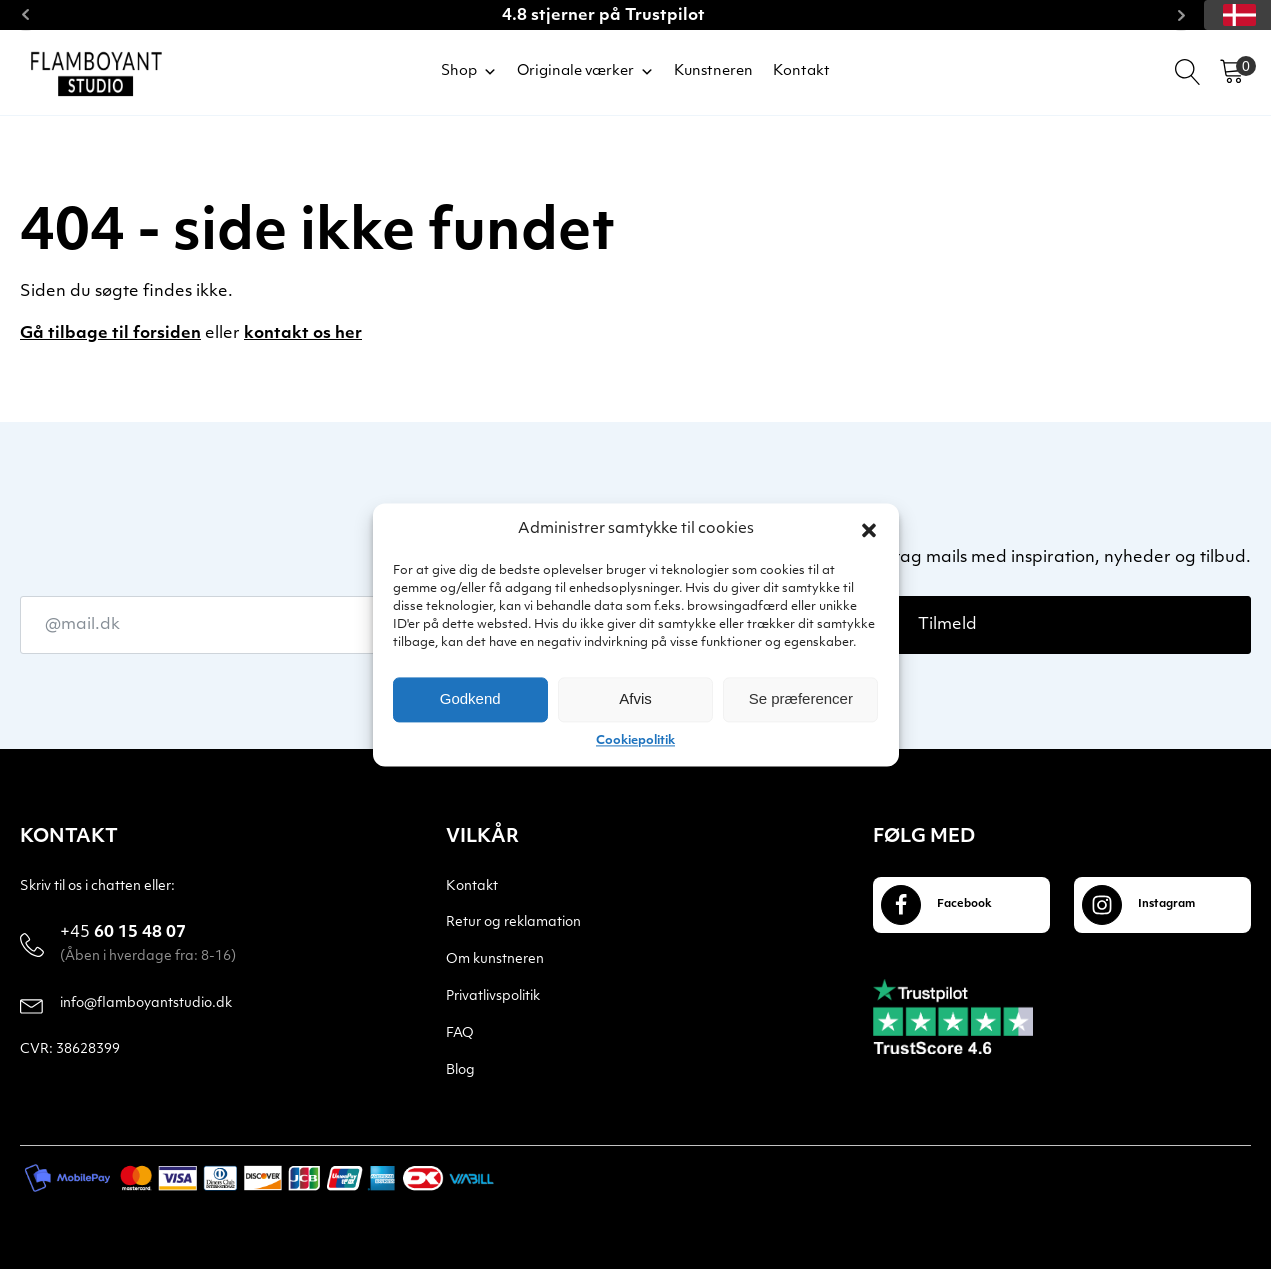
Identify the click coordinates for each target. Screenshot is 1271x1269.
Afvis (635, 698)
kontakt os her (303, 334)
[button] (869, 530)
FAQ (460, 1033)
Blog (460, 1070)
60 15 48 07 (123, 934)
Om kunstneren (495, 959)
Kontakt (801, 71)
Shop (469, 72)
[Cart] (1232, 72)
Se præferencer (801, 698)
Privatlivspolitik (493, 996)
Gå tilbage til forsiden (110, 334)
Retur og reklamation (513, 922)
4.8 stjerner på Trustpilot (603, 16)
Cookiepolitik (635, 741)
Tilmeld (947, 625)
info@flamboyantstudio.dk (146, 1003)
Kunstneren (713, 71)
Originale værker (585, 72)
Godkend (470, 698)
